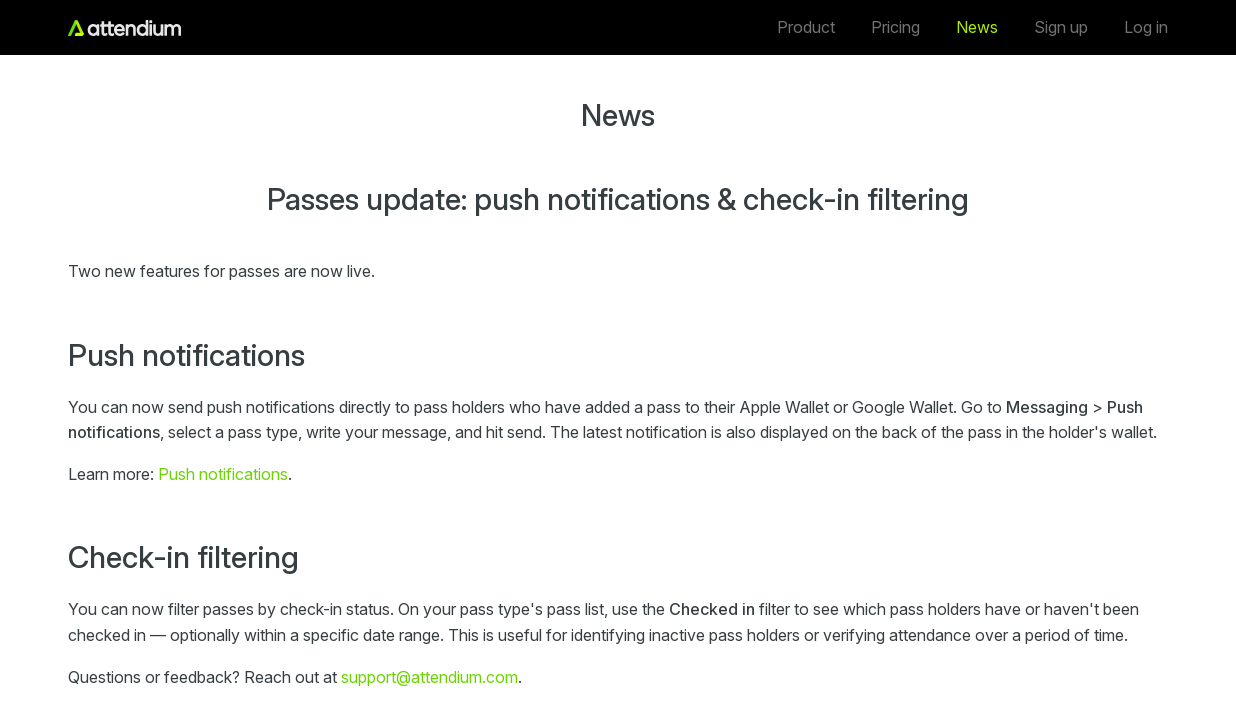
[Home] (124, 28)
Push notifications (223, 474)
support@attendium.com (429, 677)
